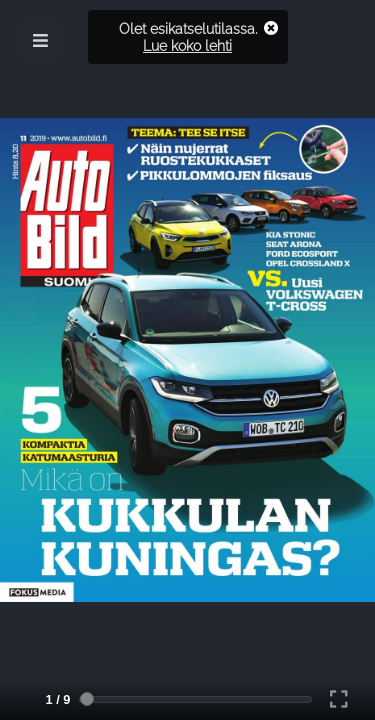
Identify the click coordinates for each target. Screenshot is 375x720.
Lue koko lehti (187, 45)
